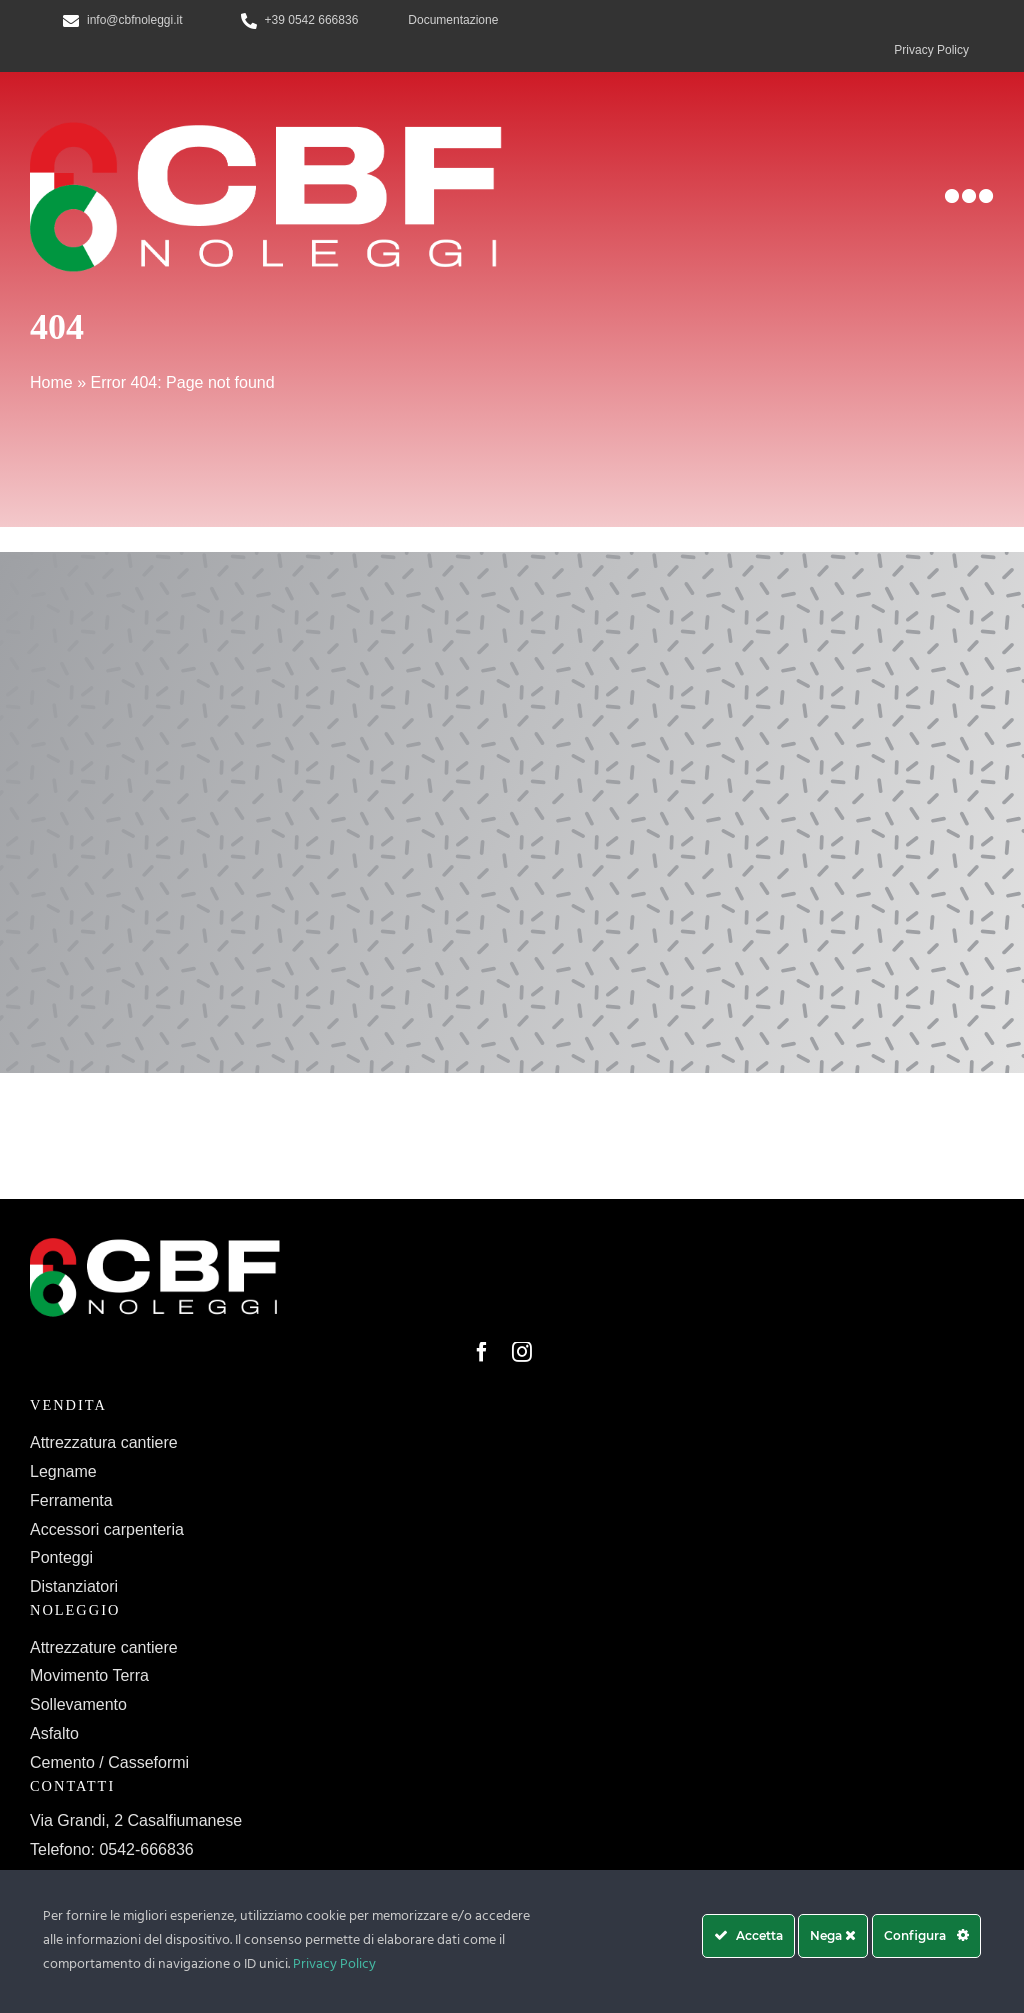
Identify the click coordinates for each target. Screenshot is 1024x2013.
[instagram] (522, 1352)
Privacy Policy (334, 1964)
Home (51, 382)
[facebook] (482, 1352)
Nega (833, 1935)
